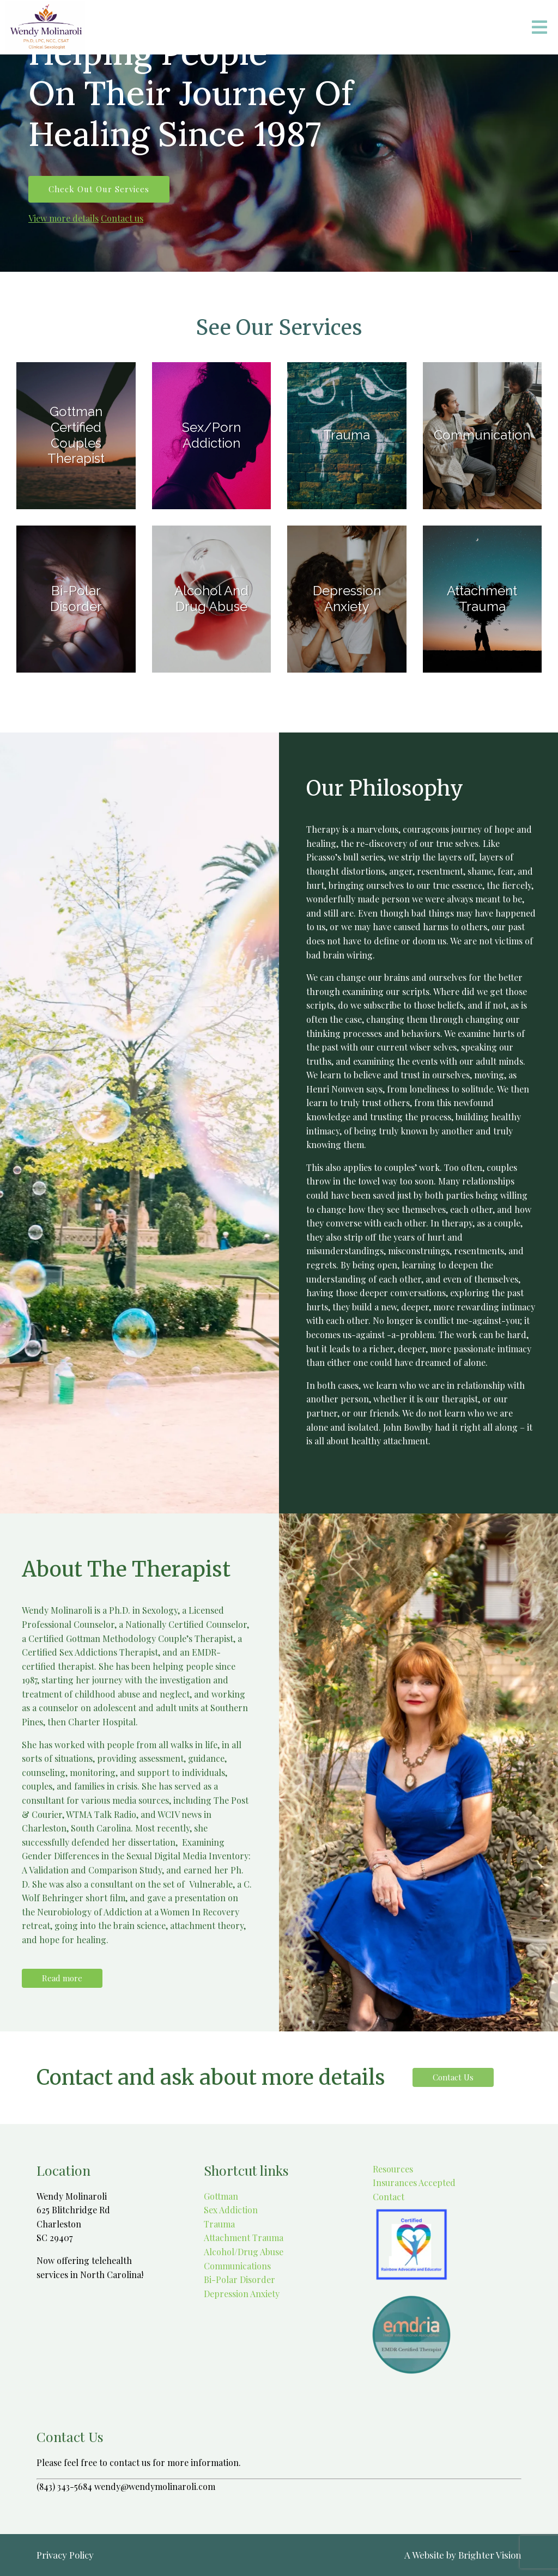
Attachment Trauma (243, 2237)
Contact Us (453, 2077)
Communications (237, 2266)
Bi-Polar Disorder (239, 2279)
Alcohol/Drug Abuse (243, 2251)
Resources (392, 2169)
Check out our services (98, 189)
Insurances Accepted (413, 2182)
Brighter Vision (489, 2555)
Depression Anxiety (242, 2293)
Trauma (219, 2224)
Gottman (221, 2196)
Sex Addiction (231, 2209)
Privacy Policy (65, 2555)
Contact (387, 2196)
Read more (62, 1978)
